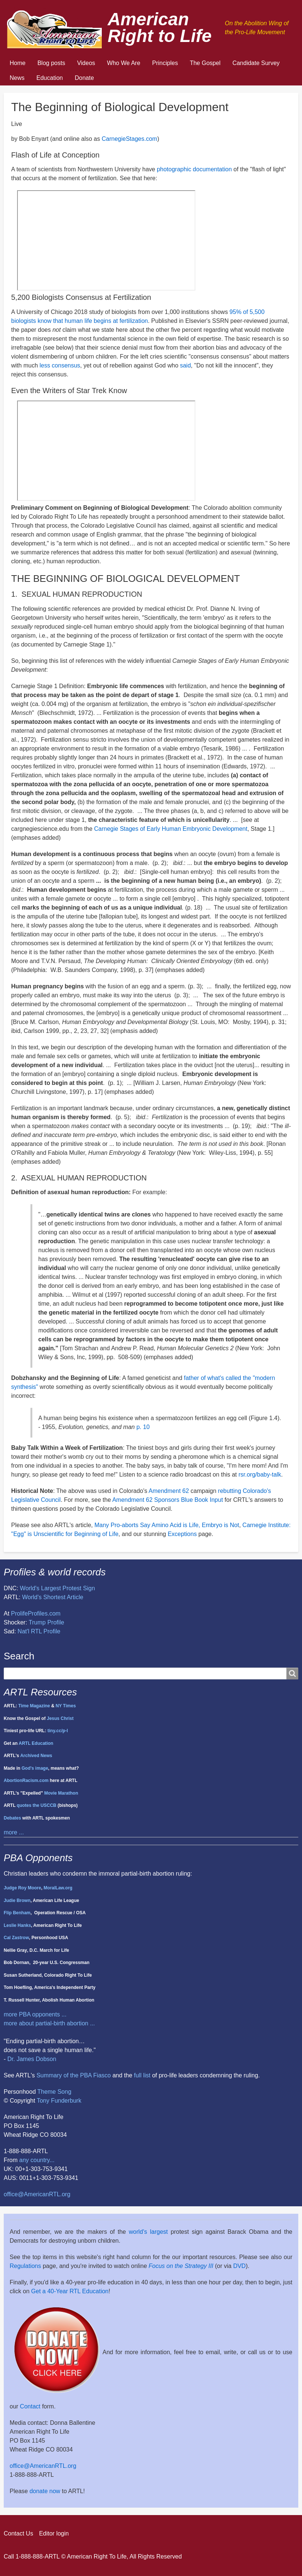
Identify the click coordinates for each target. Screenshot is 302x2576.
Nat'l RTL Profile (38, 1631)
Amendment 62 (169, 1491)
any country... (37, 2160)
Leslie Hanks (17, 1925)
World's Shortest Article (53, 1597)
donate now (44, 2491)
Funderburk (66, 2100)
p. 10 (143, 1427)
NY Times (66, 1705)
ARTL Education (36, 1743)
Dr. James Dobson (31, 2059)
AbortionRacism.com (26, 1780)
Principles (165, 63)
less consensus (59, 365)
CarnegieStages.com (129, 139)
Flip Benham (17, 1912)
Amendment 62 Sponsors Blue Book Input (167, 1500)
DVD (239, 2266)
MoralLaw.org (57, 1887)
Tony (43, 2100)
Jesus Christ (60, 1718)
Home (18, 63)
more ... (14, 1832)
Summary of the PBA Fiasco (73, 2075)
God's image (35, 1768)
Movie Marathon (61, 1793)
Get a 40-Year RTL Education (69, 2291)
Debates (12, 1818)
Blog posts (51, 63)
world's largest (148, 2232)
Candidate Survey (256, 63)
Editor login (54, 2533)
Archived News (36, 1755)
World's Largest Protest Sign (57, 1588)
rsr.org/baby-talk (259, 1474)
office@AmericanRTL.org (37, 2194)
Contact (30, 2406)
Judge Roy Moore (22, 1887)
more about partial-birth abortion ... (49, 2023)
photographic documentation (194, 169)
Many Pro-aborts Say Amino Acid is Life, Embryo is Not (166, 1525)
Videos (86, 63)
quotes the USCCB (36, 1805)
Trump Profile (46, 1622)
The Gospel (205, 63)
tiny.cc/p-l (58, 1730)
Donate (84, 78)
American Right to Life (160, 27)
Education (49, 78)
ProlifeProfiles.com (36, 1613)
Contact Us (18, 2533)
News (17, 78)
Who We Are (123, 63)
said (185, 365)
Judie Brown (17, 1900)
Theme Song (54, 2092)
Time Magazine (34, 1705)
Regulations (25, 2266)
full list (142, 2075)
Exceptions (182, 1534)
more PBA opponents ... (35, 2014)
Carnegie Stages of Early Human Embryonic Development (170, 829)
